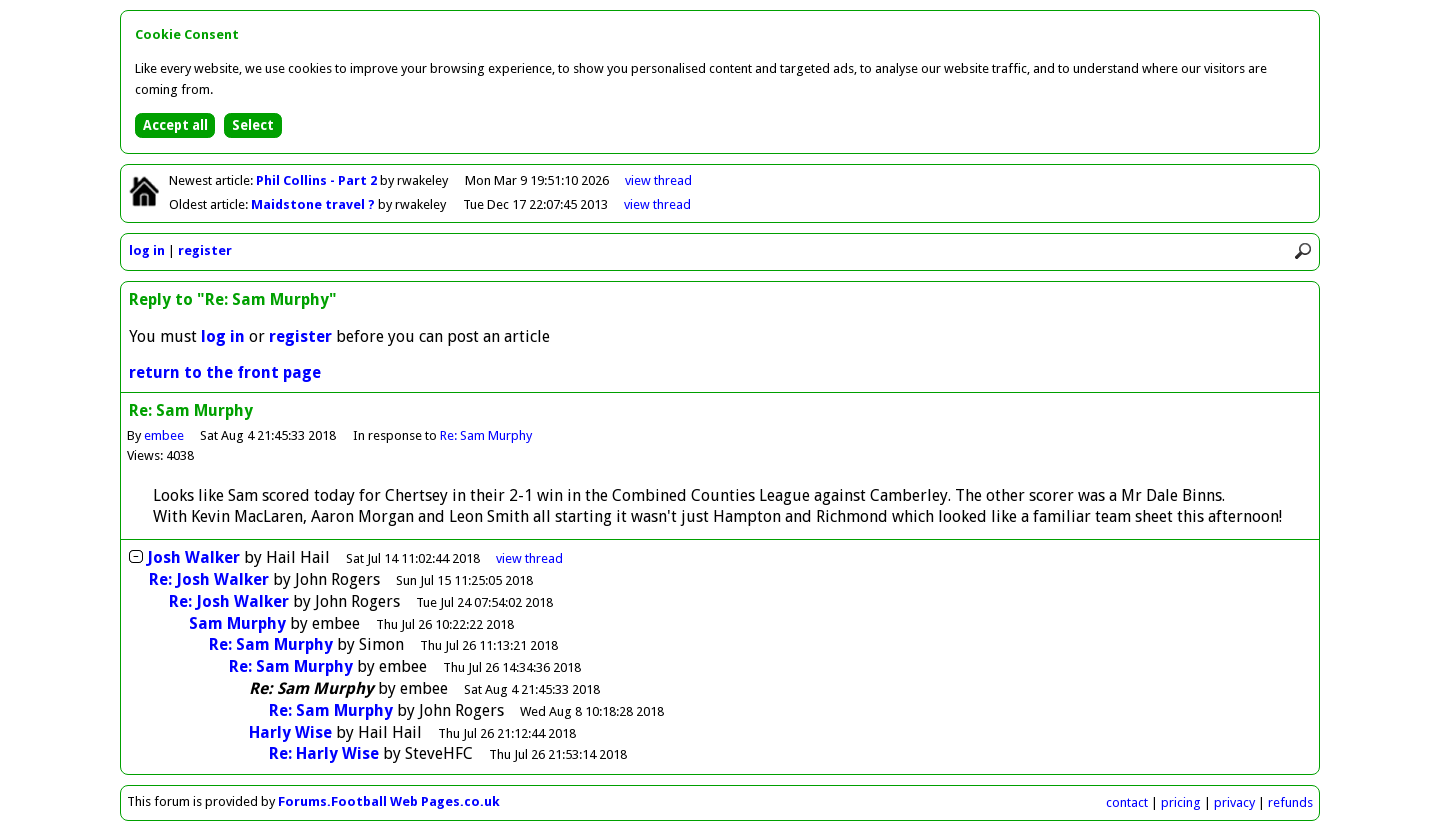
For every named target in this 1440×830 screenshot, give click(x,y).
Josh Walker (193, 557)
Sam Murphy (237, 623)
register (205, 250)
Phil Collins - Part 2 (318, 180)
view (658, 180)
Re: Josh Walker (209, 579)
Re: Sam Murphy (486, 435)
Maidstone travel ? (314, 204)
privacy (1234, 802)
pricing (1181, 802)
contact (1127, 802)
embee (164, 435)
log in (147, 250)
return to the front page (225, 372)
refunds (1290, 802)
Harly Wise (290, 732)
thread (529, 558)
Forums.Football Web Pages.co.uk (389, 801)
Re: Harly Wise (324, 753)
